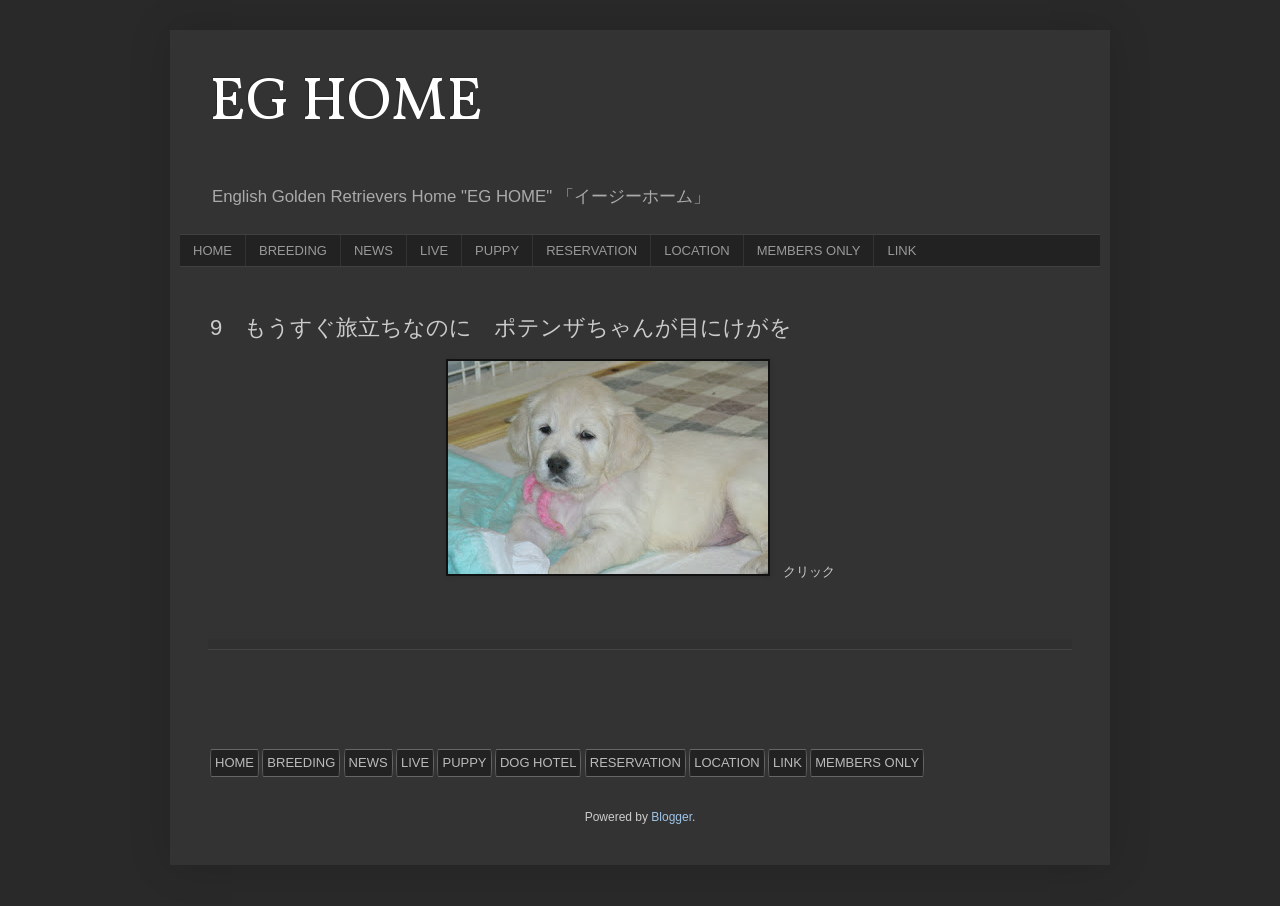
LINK (901, 250)
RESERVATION (591, 250)
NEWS (373, 250)
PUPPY (497, 250)
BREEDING (293, 250)
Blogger (671, 817)
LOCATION (697, 250)
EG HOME (346, 103)
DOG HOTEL (538, 762)
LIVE (434, 250)
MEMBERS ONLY (809, 250)
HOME (212, 250)
